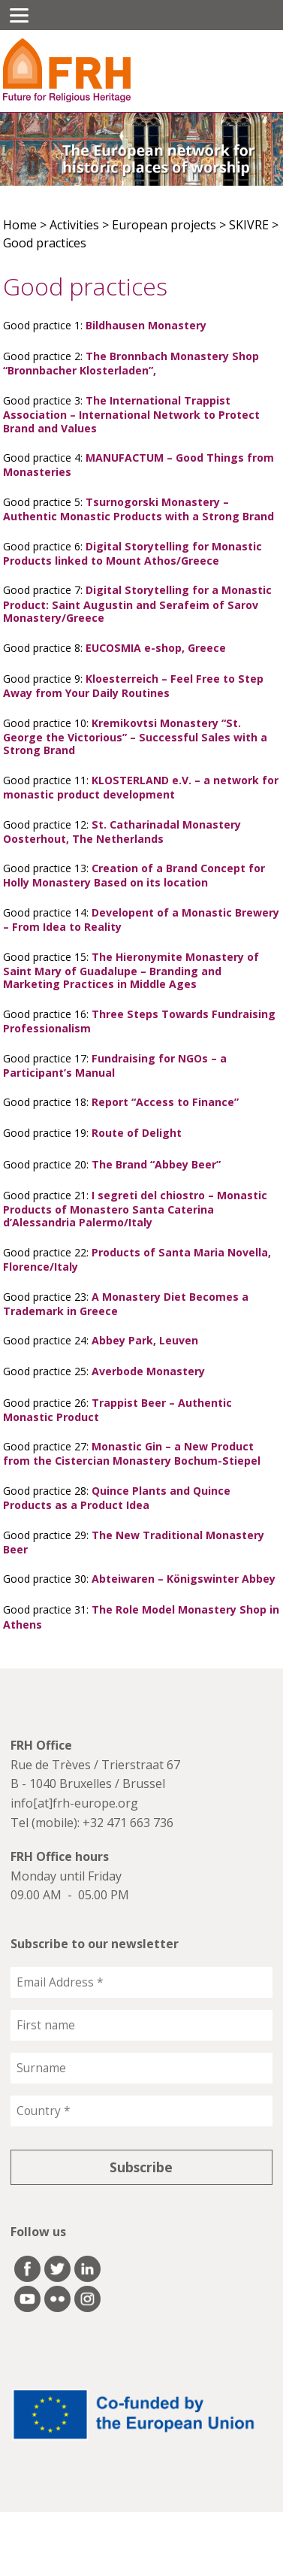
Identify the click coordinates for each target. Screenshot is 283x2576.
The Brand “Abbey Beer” (156, 1164)
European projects (164, 225)
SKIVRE (249, 225)
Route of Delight (137, 1133)
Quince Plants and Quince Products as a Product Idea (116, 1497)
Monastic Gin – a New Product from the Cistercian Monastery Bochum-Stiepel (131, 1453)
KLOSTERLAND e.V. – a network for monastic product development (140, 787)
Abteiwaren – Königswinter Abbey (183, 1578)
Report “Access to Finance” (165, 1102)
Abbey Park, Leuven (145, 1340)
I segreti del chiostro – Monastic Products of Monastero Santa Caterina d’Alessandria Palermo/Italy (135, 1209)
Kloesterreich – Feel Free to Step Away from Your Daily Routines (133, 685)
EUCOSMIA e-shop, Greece (156, 648)
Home (20, 225)
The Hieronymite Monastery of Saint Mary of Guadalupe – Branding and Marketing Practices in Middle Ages (131, 971)
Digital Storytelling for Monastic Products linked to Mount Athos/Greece (132, 553)
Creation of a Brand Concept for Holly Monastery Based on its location (134, 875)
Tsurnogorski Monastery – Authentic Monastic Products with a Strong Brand (138, 509)
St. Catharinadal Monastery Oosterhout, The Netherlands (122, 831)
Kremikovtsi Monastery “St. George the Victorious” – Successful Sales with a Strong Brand (135, 737)
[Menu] (19, 15)
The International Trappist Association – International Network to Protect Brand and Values (131, 414)
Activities (74, 225)
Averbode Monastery (148, 1371)
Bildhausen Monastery (146, 325)
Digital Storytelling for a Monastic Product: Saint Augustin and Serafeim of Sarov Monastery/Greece (137, 604)
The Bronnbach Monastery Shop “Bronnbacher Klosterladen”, (131, 363)
